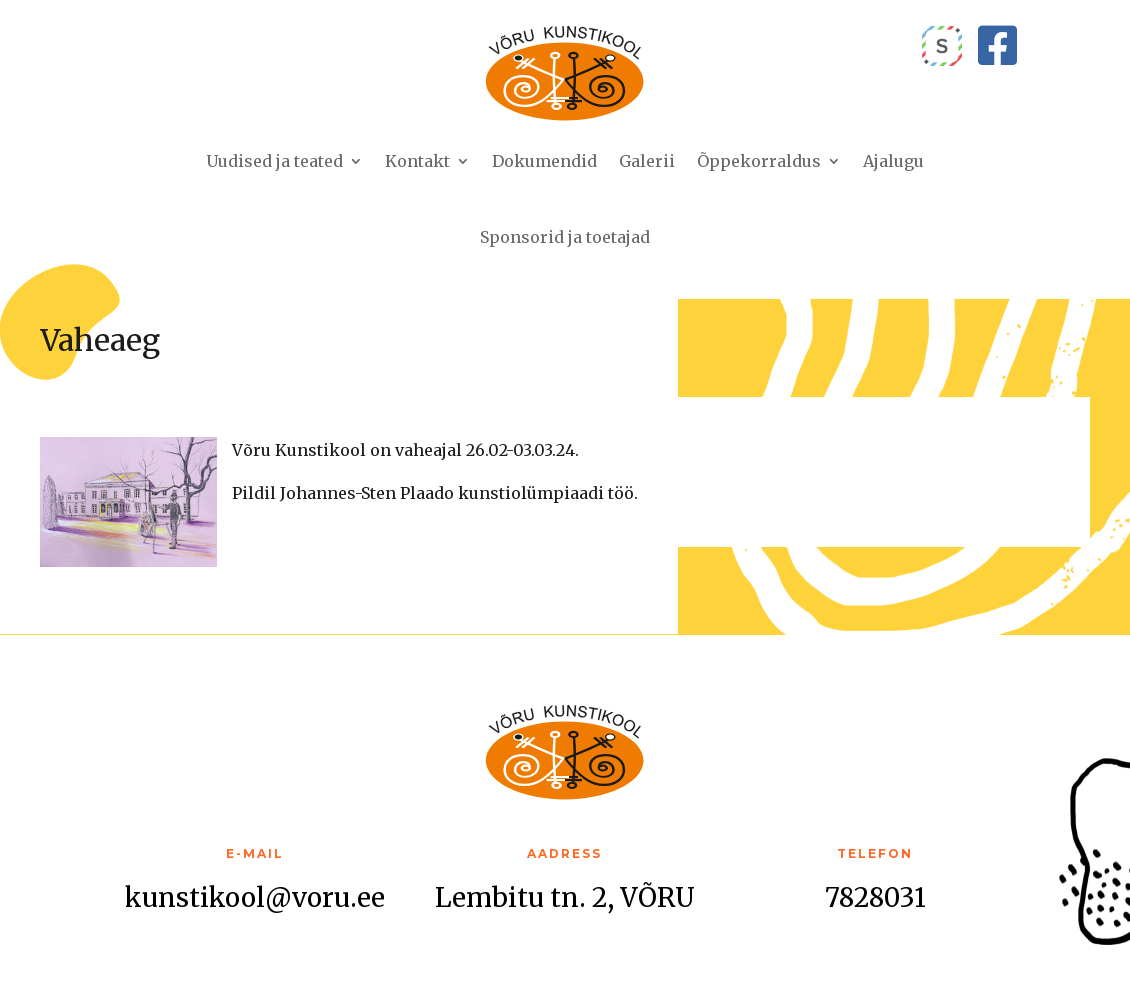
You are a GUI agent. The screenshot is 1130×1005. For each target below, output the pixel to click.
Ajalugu (893, 161)
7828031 (875, 897)
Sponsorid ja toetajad (565, 237)
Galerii (647, 161)
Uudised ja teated (274, 161)
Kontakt (417, 161)
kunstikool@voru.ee (255, 897)
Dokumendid (544, 161)
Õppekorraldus (759, 161)
